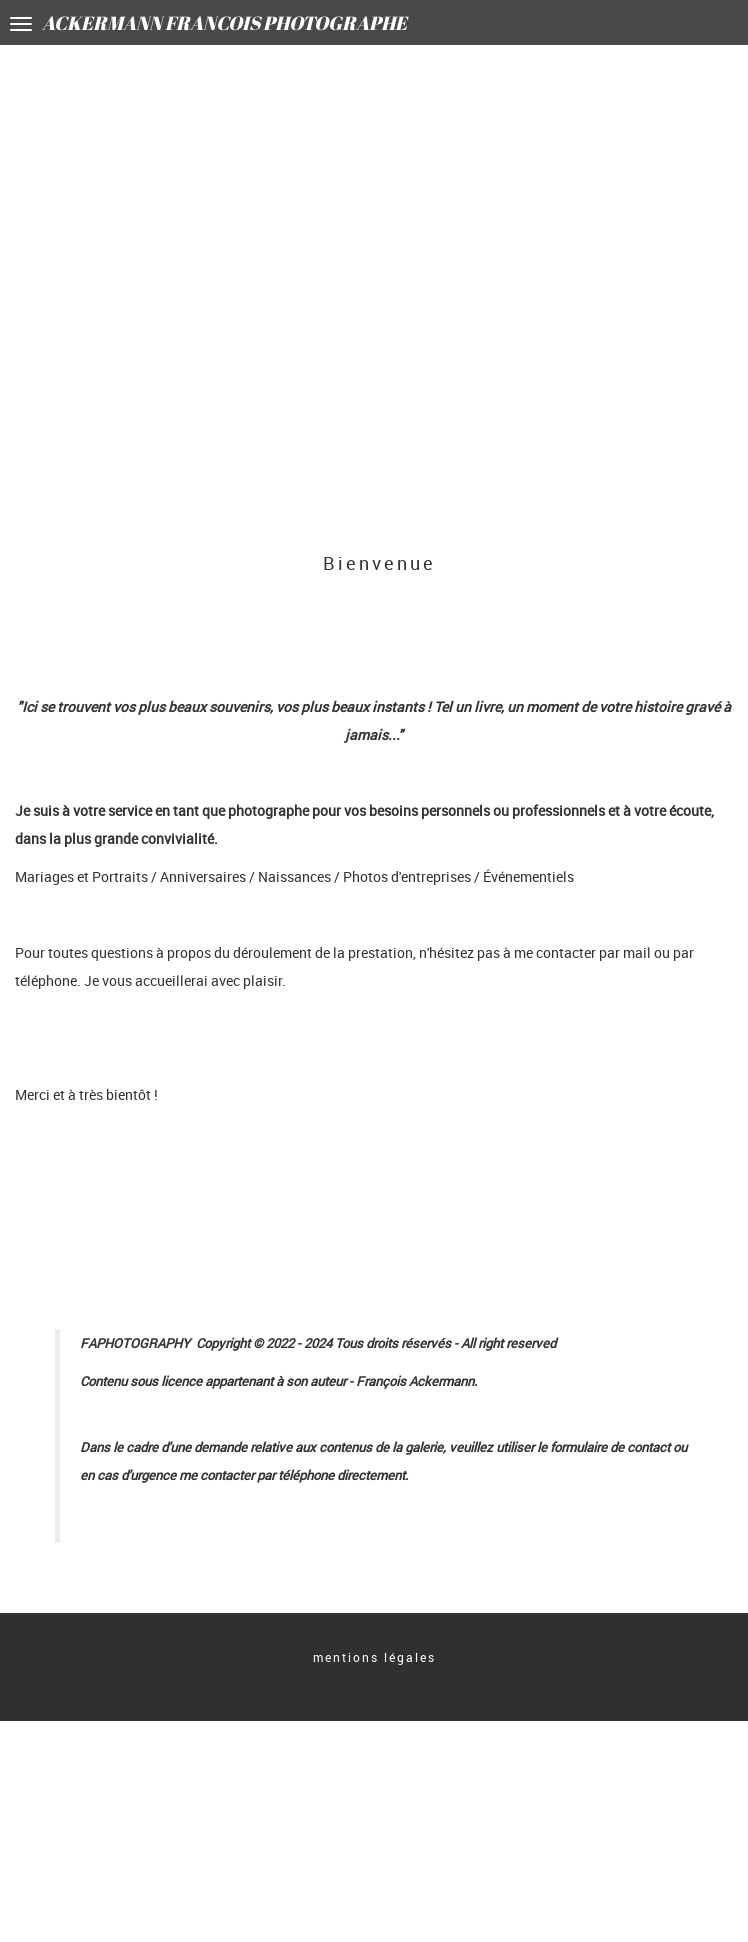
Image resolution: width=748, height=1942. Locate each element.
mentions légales (374, 1657)
